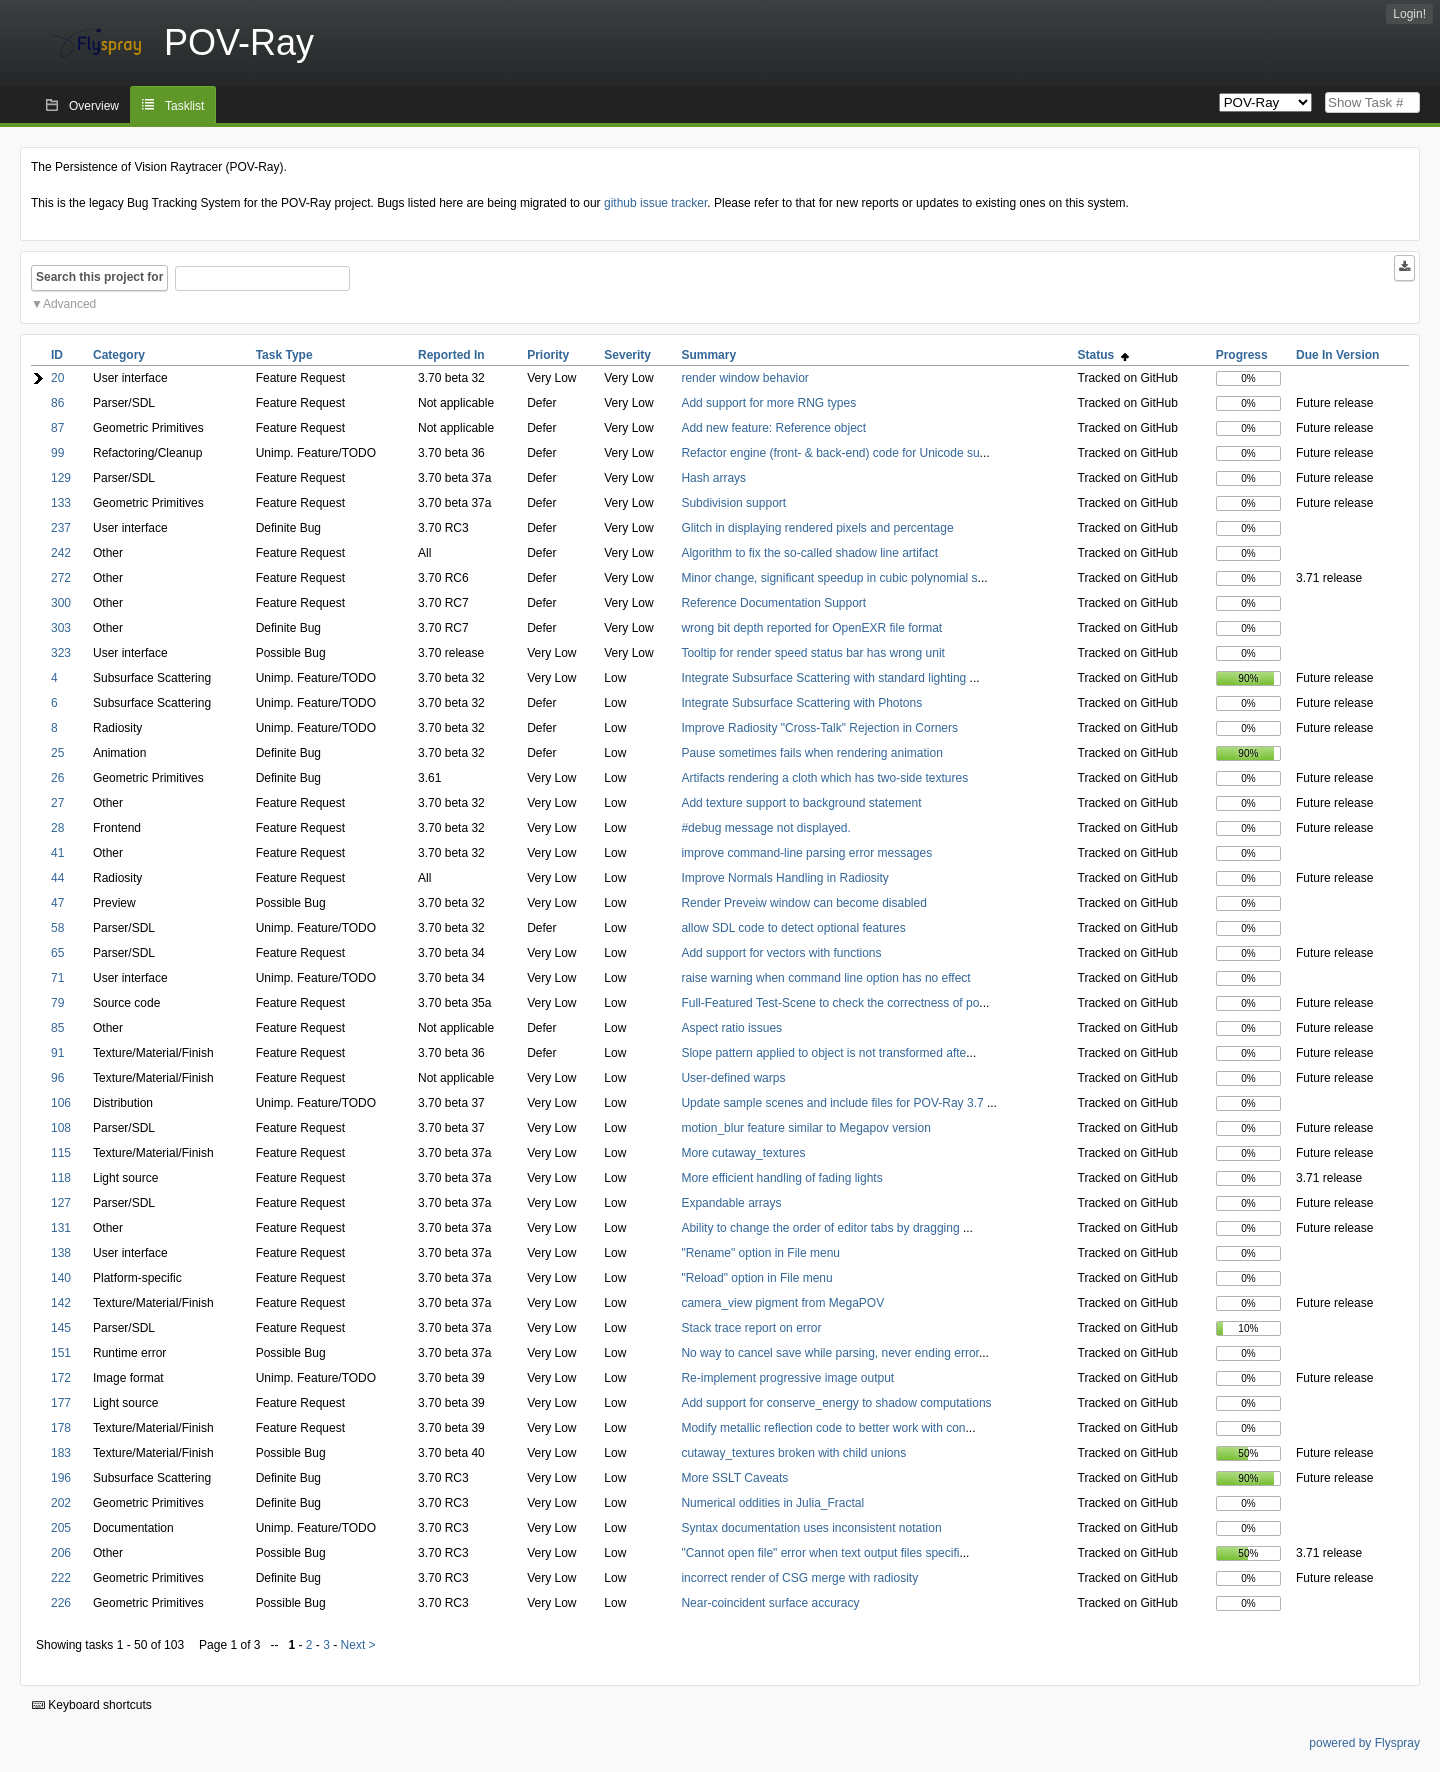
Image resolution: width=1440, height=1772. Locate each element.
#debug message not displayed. (765, 828)
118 (61, 1178)
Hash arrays (713, 478)
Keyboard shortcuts (92, 1705)
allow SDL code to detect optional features (793, 928)
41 (57, 853)
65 (57, 953)
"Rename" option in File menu (760, 1253)
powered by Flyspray (1364, 1743)
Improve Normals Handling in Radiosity (784, 878)
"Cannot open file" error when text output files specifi (820, 1553)
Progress (1242, 355)
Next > (358, 1645)
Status (1103, 355)
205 (61, 1528)
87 (57, 428)
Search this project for (99, 277)
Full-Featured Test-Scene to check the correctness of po (830, 1003)
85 (57, 1028)
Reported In (451, 355)
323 (61, 653)
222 (61, 1578)
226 (61, 1603)
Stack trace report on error (751, 1328)
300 (61, 603)
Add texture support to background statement (801, 803)
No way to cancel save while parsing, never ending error (830, 1353)
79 (57, 1003)
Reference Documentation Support (773, 603)
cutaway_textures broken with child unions (793, 1453)
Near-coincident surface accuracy (770, 1603)
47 (57, 903)
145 (61, 1328)
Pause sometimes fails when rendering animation (811, 753)
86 (57, 403)
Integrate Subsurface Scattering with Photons (801, 703)
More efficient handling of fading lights (781, 1178)
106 (61, 1103)
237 (61, 528)
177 (61, 1403)
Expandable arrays (731, 1203)
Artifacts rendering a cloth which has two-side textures (824, 778)
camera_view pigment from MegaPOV (782, 1303)
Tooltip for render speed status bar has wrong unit (812, 653)
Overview (94, 106)
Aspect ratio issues (731, 1028)
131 (61, 1228)
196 (61, 1478)
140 (61, 1278)
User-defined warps (733, 1078)
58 (57, 928)
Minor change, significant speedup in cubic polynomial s (829, 578)
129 (61, 478)
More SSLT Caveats (734, 1478)
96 (57, 1078)
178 (61, 1428)
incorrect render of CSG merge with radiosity (799, 1578)
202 (61, 1503)
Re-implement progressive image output (787, 1378)
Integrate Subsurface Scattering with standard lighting (825, 678)
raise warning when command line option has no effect (825, 978)
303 (61, 628)
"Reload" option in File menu (756, 1278)
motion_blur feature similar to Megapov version (805, 1128)
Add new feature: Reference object (773, 428)
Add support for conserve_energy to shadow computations (836, 1403)
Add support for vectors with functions (781, 953)
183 (61, 1453)
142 (61, 1303)
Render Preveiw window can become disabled (803, 903)
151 (61, 1353)
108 (61, 1128)
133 (61, 503)
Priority (548, 355)
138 (61, 1253)
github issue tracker (655, 203)
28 (57, 828)
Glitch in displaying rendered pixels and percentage (817, 528)
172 (61, 1378)
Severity (627, 355)
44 (57, 878)
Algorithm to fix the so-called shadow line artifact (809, 553)
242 (61, 553)
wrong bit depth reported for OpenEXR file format (811, 628)
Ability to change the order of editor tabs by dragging (822, 1228)
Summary (708, 355)
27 (57, 803)
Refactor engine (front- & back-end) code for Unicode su (830, 453)
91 (57, 1053)
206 (61, 1553)
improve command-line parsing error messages (806, 853)
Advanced (69, 304)
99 (57, 453)
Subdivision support (733, 503)
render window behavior (744, 378)
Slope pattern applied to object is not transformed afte (823, 1053)
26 (57, 778)
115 (61, 1153)
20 (57, 378)
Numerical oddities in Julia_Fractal (772, 1503)
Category (119, 355)
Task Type (284, 355)
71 (57, 978)
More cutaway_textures (743, 1153)
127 (61, 1203)
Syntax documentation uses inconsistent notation (811, 1528)
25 (57, 753)
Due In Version (1337, 355)
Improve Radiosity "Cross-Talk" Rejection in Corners (819, 728)
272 (61, 578)
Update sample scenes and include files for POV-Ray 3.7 (834, 1103)
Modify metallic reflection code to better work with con (823, 1428)
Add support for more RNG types (768, 403)
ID (57, 355)
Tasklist (184, 106)
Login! (1409, 14)
